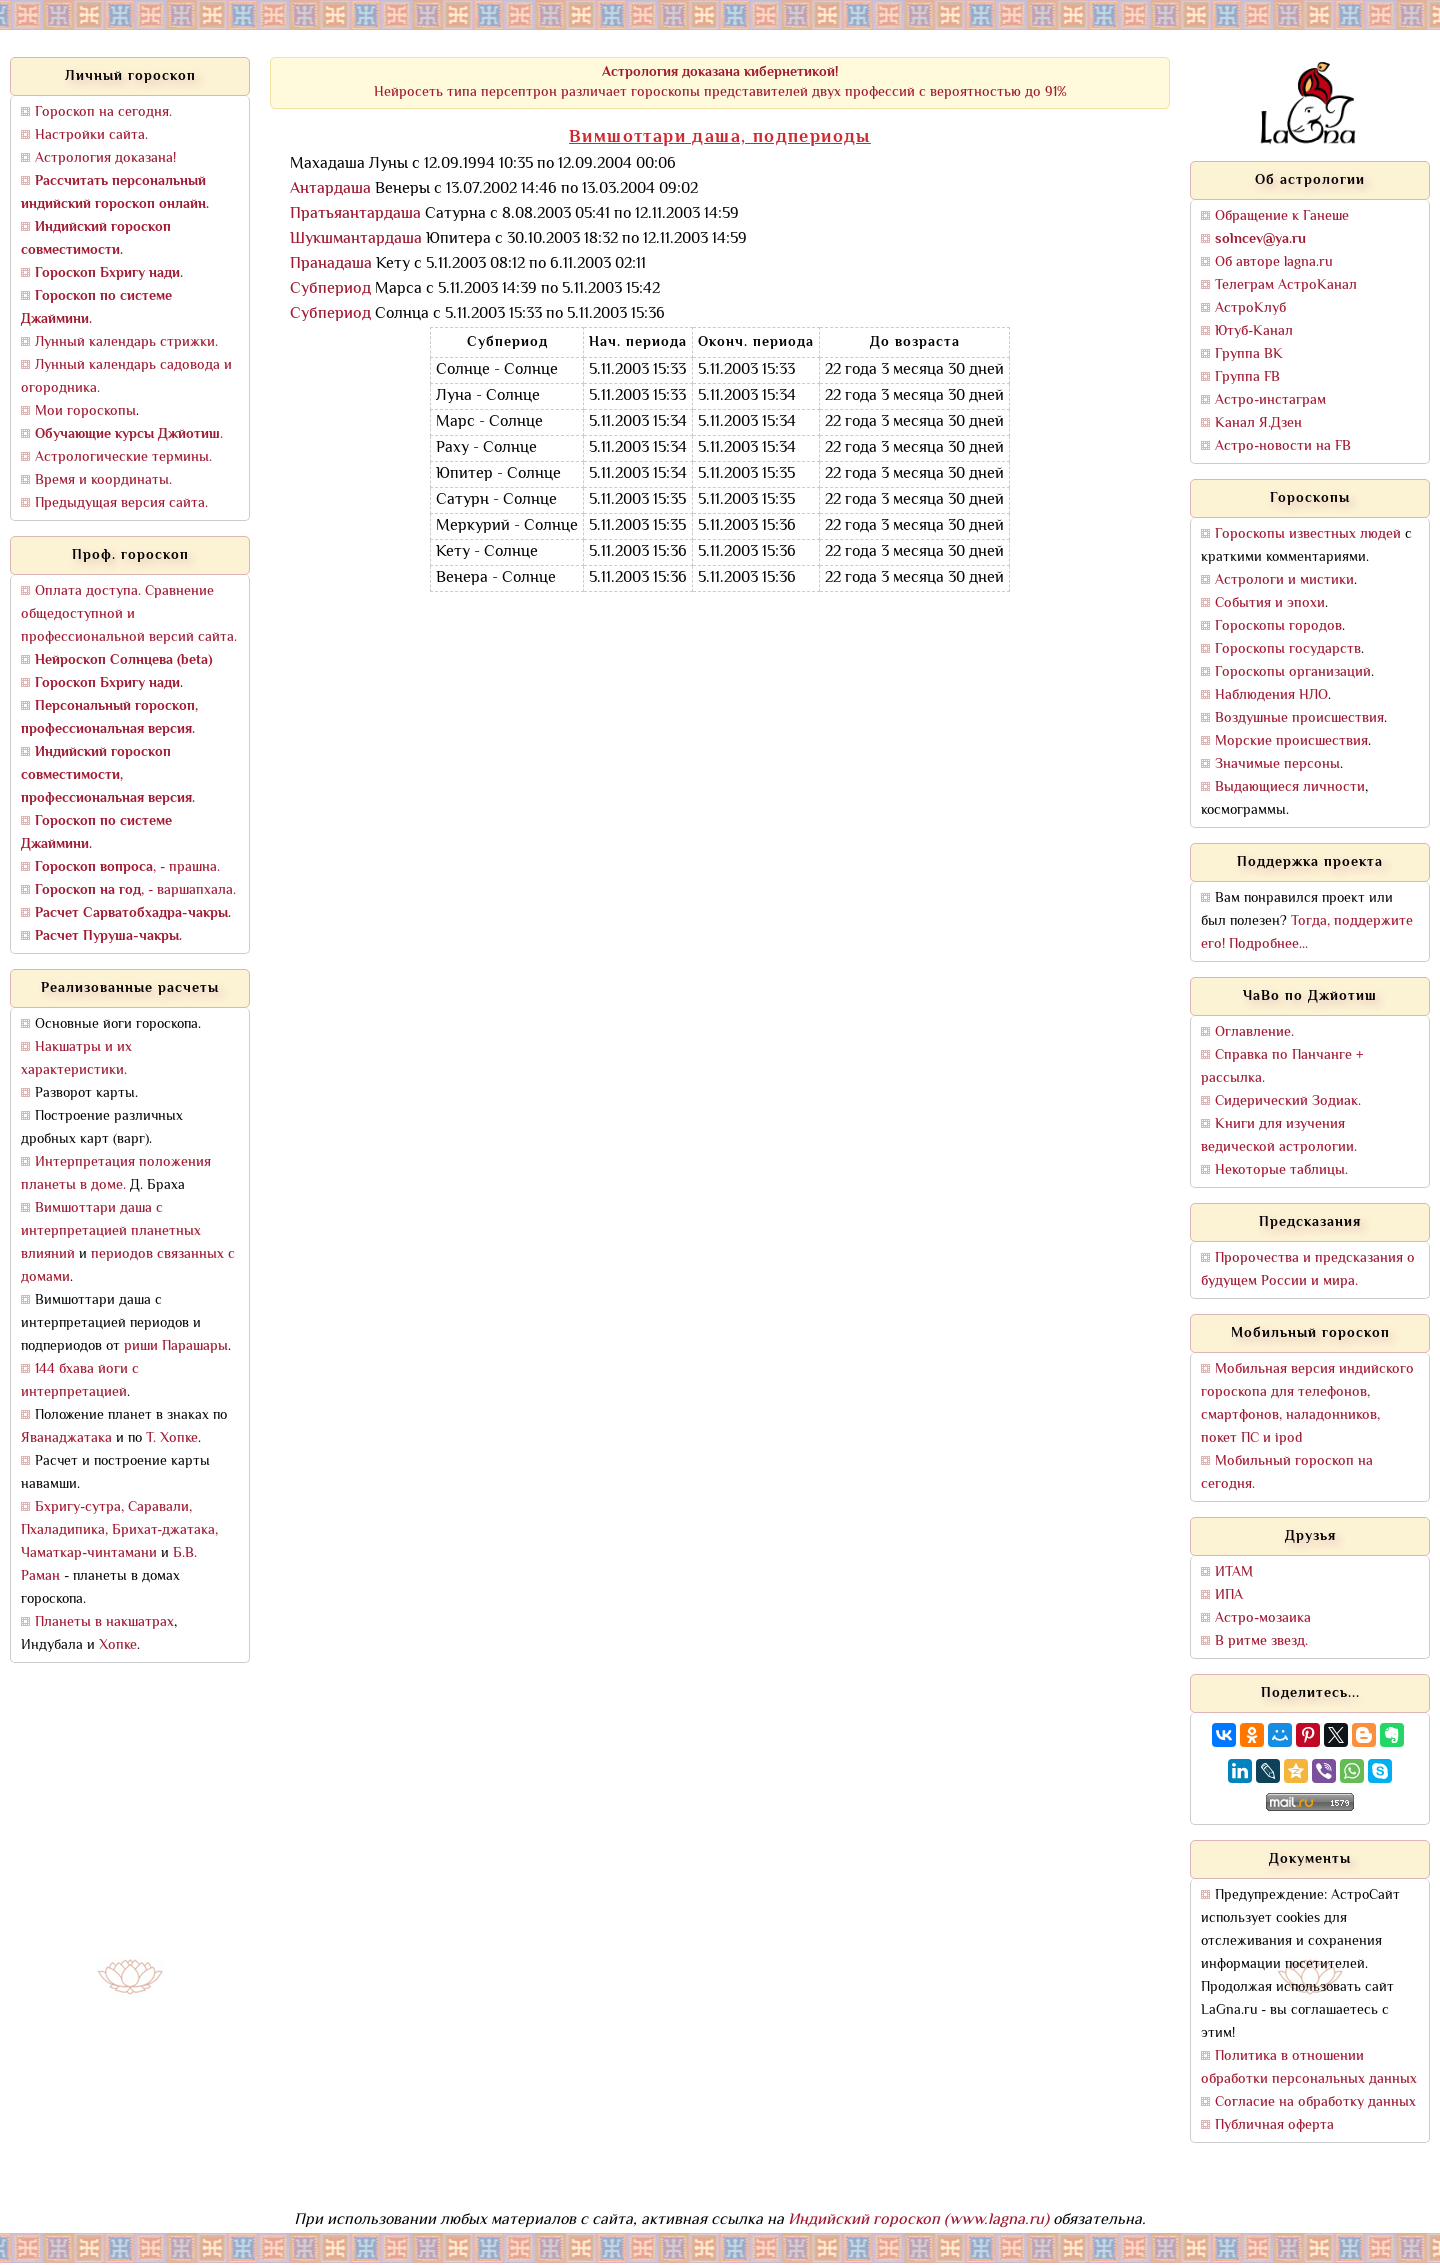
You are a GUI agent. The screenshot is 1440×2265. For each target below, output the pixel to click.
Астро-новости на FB (1283, 446)
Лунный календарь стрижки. (126, 342)
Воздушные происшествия (1299, 718)
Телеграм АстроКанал (1286, 285)
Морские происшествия (1291, 741)
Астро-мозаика (1263, 1618)
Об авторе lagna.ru (1274, 262)
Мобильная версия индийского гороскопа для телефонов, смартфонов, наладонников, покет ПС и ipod (1307, 1404)
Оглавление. (1254, 1032)
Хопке (118, 1645)
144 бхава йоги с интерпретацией (80, 1381)
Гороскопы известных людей (1308, 534)
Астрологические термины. (123, 457)
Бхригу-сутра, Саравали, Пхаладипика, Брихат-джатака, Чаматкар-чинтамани (119, 1530)
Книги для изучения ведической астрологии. (1279, 1136)
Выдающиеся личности (1290, 787)
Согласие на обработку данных (1315, 2102)
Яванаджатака (66, 1438)
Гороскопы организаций (1293, 672)
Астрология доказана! (105, 158)
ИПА (1229, 1595)
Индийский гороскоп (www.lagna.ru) (918, 2220)
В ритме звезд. (1261, 1641)
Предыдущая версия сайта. (121, 503)
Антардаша (330, 189)
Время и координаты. (103, 480)
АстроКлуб (1250, 308)
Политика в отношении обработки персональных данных (1309, 2068)
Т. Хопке (172, 1438)
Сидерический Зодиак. (1288, 1101)
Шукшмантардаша (356, 239)
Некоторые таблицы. (1281, 1170)
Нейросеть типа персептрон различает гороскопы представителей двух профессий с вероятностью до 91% (720, 82)
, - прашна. (127, 867)
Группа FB (1247, 377)
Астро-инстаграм (1270, 400)
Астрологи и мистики (1284, 580)
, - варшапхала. (135, 890)
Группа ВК (1249, 354)
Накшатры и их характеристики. (76, 1059)
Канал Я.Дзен (1258, 423)
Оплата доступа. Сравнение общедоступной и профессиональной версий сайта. (129, 614)
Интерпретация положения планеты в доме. (116, 1174)
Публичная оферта (1274, 2125)
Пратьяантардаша (355, 214)
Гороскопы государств (1288, 649)
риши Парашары (176, 1346)
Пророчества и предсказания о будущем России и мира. (1308, 1270)
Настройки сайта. (91, 135)
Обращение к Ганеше (1282, 216)
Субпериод (330, 289)
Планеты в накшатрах (104, 1622)
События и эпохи (1270, 603)
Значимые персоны (1277, 764)
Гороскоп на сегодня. (103, 112)
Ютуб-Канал (1254, 331)
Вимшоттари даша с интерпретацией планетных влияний (111, 1231)
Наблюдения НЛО (1271, 695)
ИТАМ (1234, 1572)
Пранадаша (331, 264)
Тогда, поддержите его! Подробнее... (1307, 933)
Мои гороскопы (85, 411)
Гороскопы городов (1278, 626)
